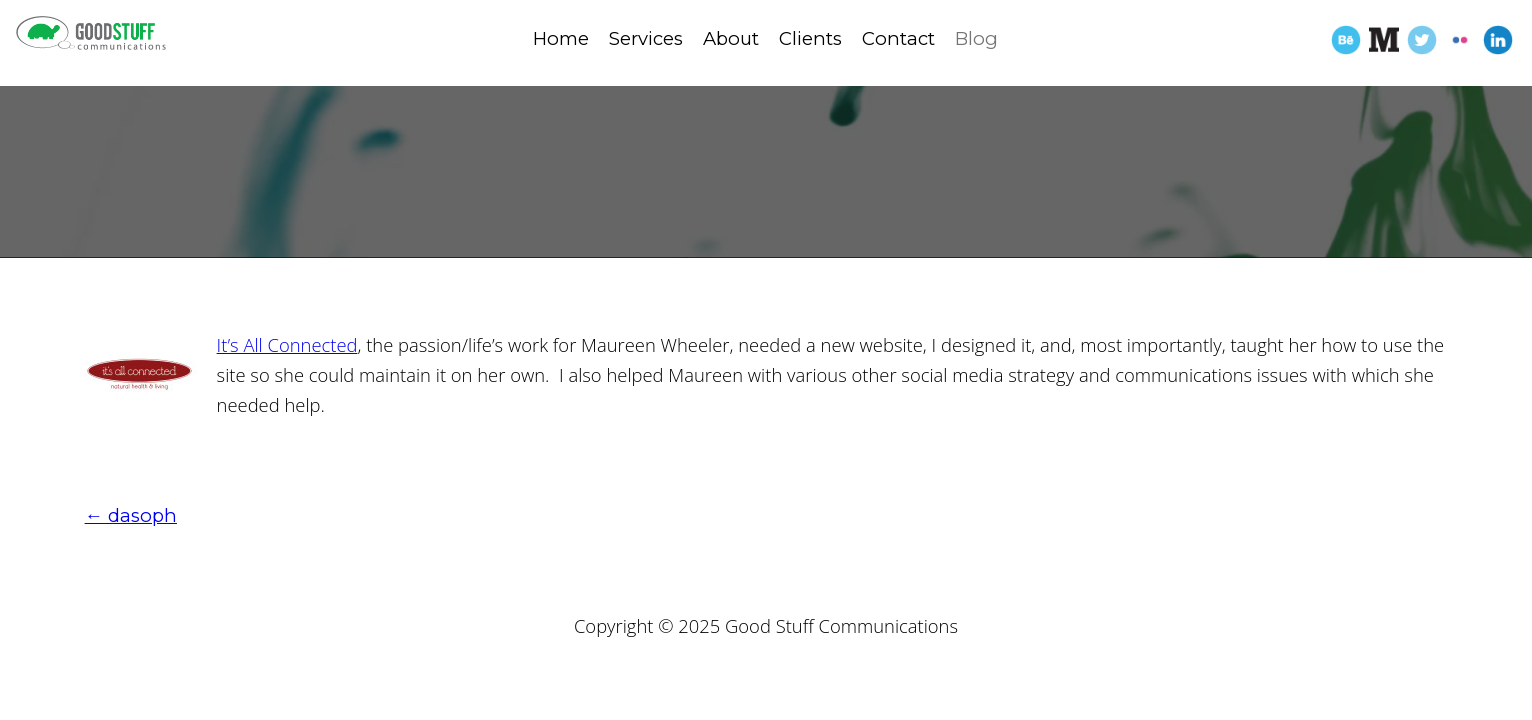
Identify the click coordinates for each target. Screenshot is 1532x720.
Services (646, 38)
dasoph (131, 515)
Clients (810, 38)
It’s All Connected (287, 344)
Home (561, 38)
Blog (976, 38)
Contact (898, 38)
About (731, 38)
